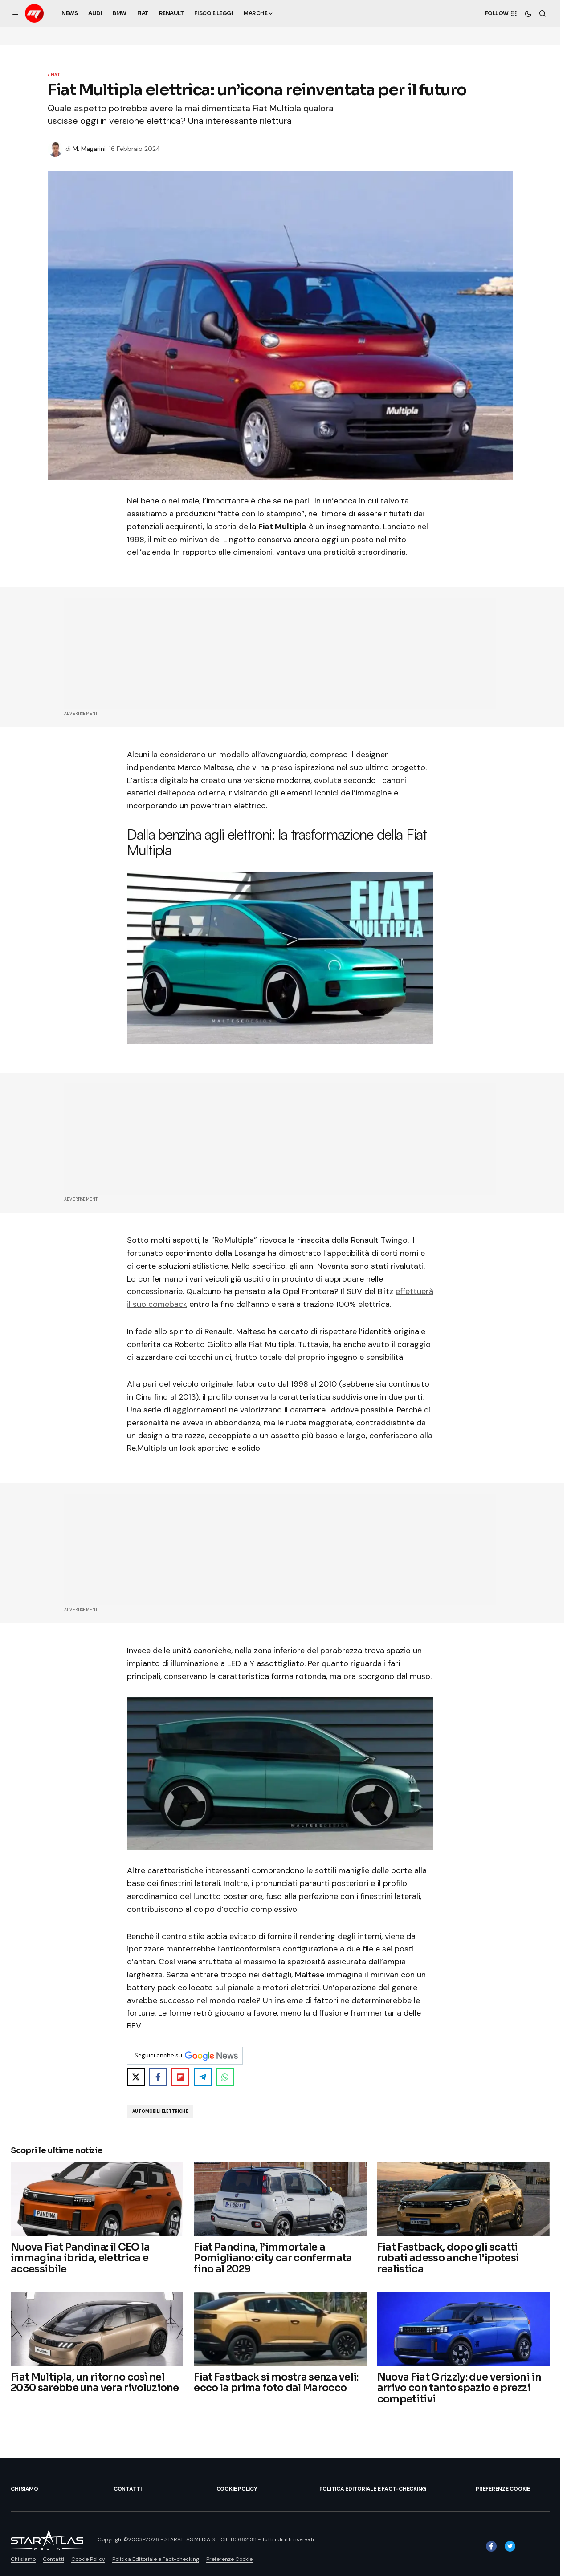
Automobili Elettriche (160, 2111)
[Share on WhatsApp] (225, 2077)
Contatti (128, 2488)
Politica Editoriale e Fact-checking (373, 2488)
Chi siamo (24, 2488)
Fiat (55, 75)
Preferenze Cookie (503, 2488)
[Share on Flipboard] (180, 2077)
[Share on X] (136, 2077)
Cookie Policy (236, 2488)
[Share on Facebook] (158, 2077)
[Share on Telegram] (203, 2077)
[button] (16, 13)
